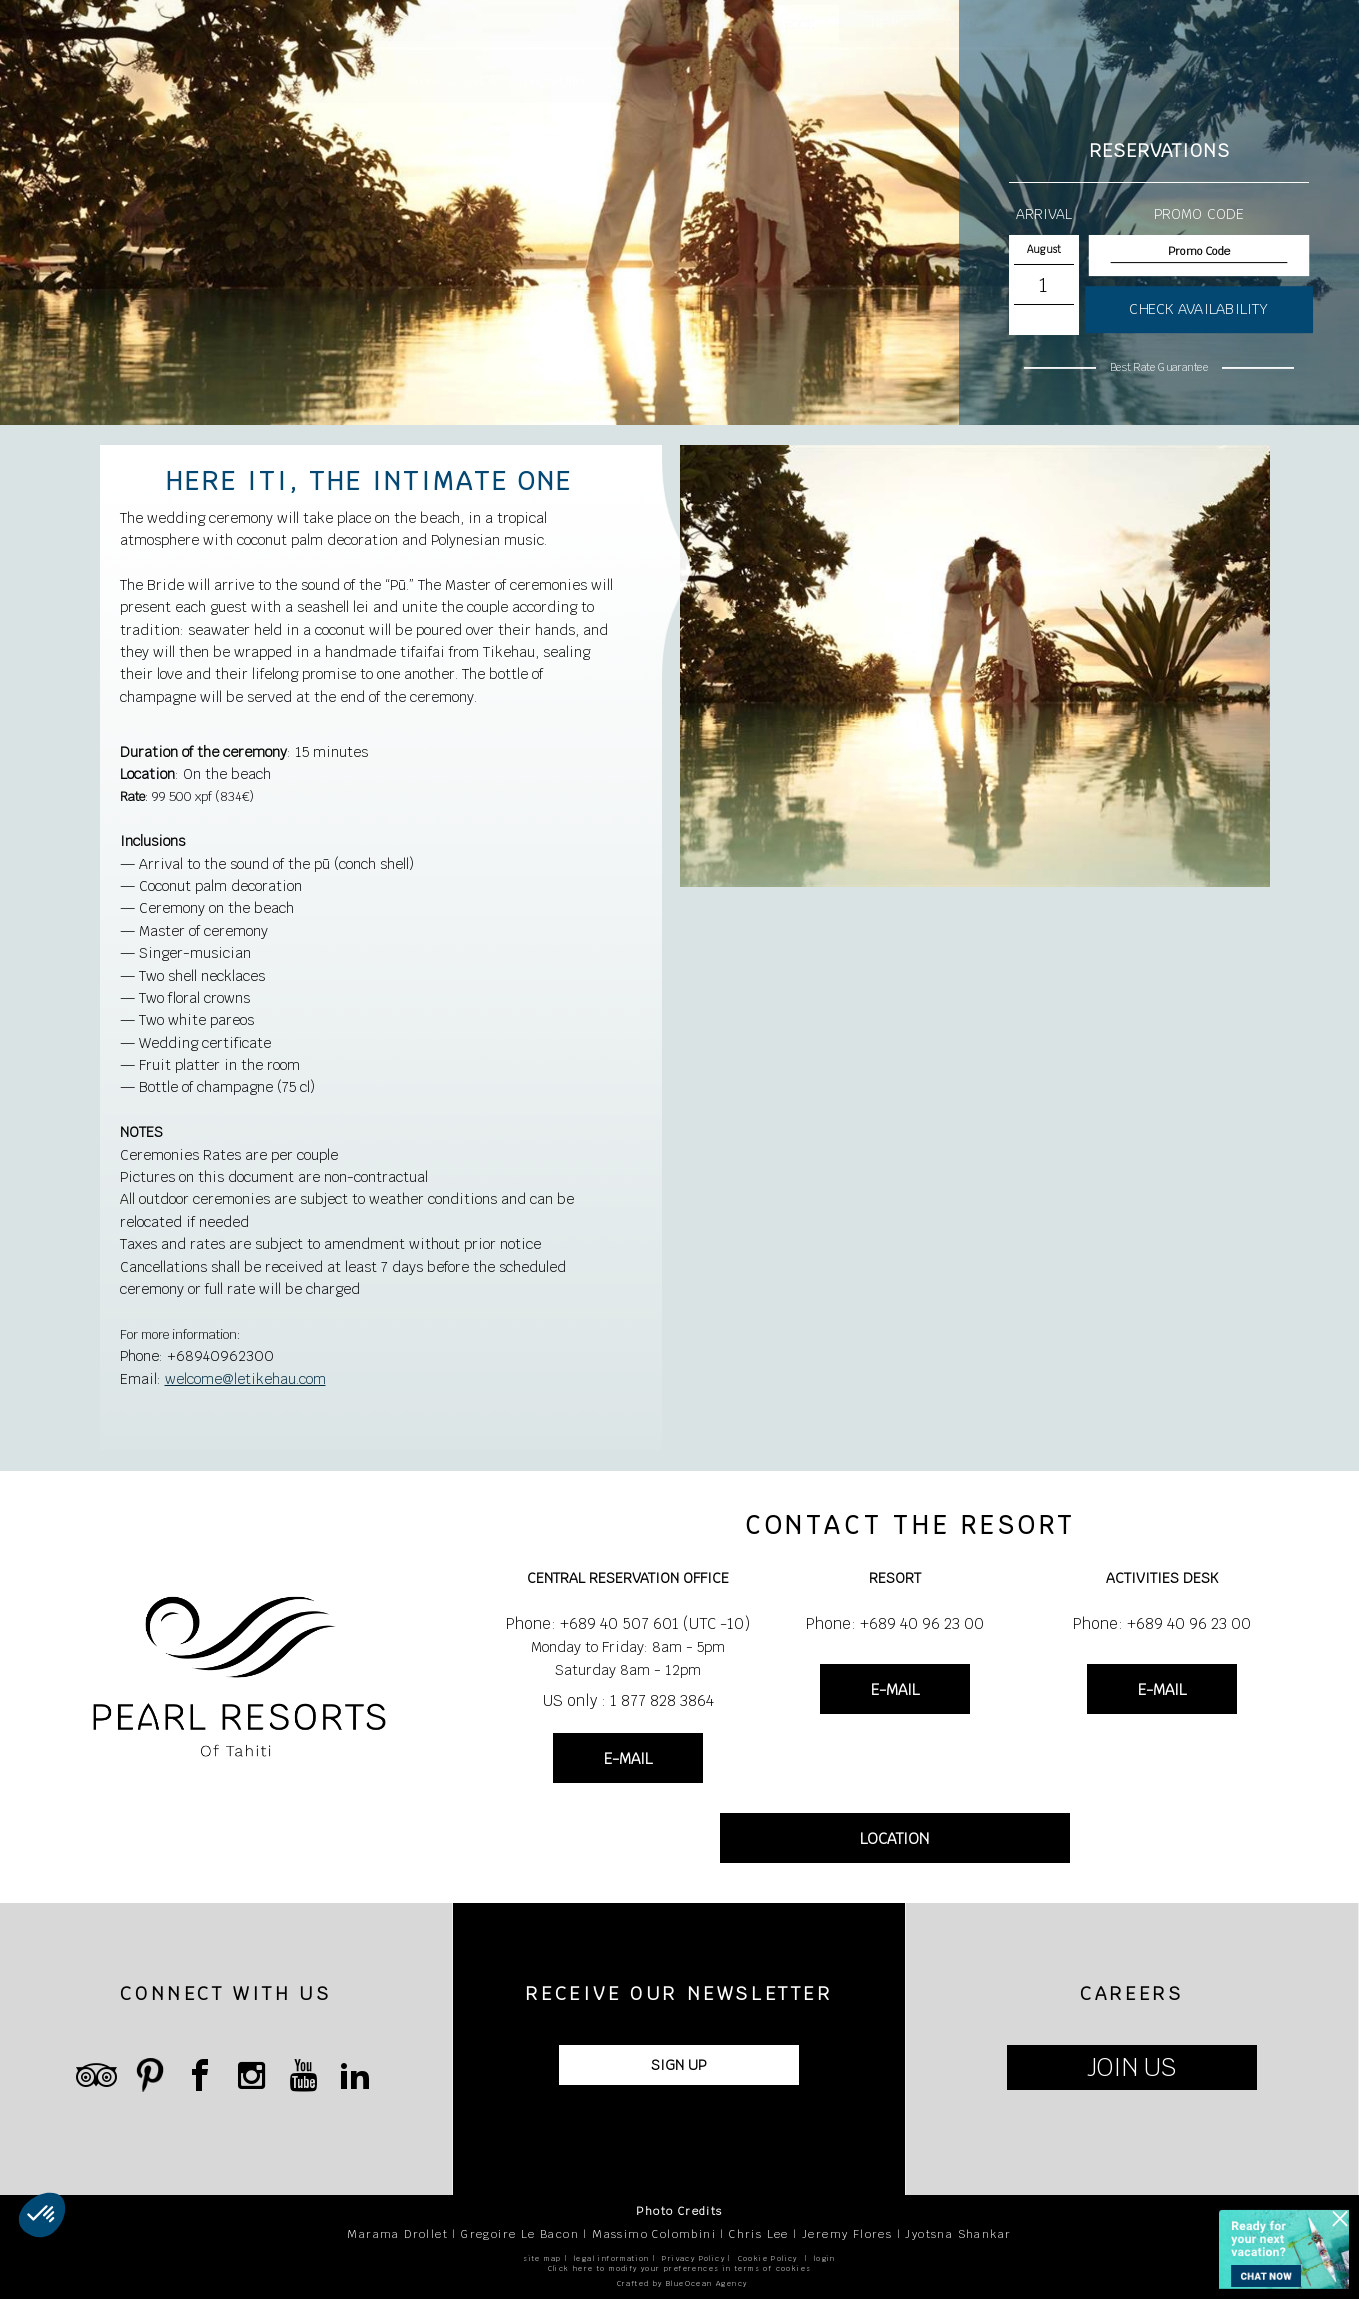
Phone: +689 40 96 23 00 (895, 1623)
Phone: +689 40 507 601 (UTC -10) (628, 1623)
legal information (612, 2258)
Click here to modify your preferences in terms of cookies (680, 2268)
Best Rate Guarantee (1159, 367)
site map (542, 2258)
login (825, 2258)
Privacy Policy (693, 2258)
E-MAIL (628, 1758)
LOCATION (894, 1838)
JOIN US (1131, 2067)
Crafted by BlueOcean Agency (682, 2283)
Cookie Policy (768, 2258)
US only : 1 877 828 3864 (628, 1700)
